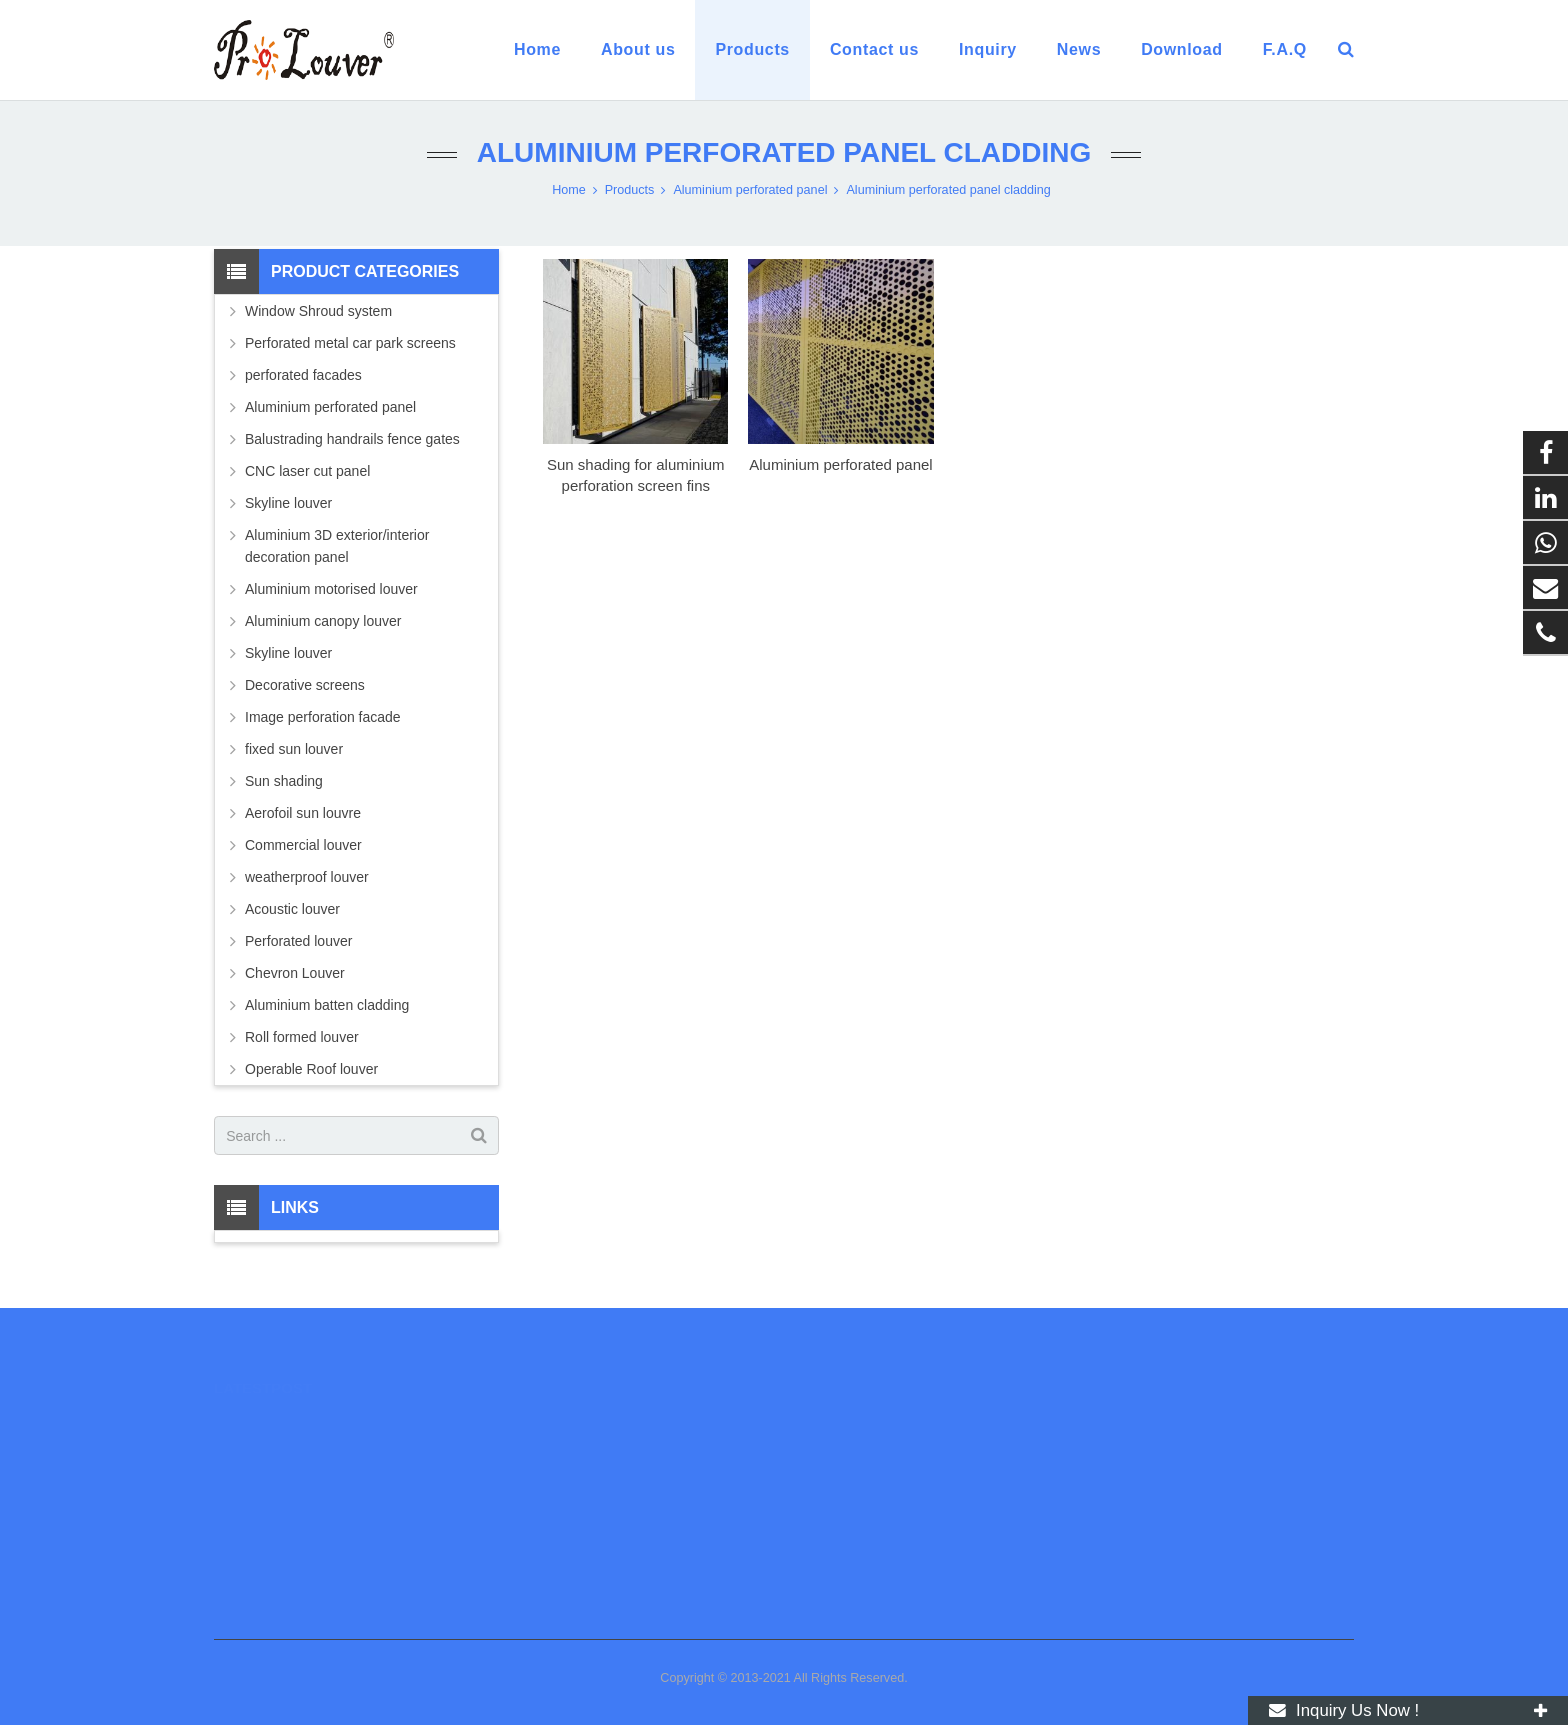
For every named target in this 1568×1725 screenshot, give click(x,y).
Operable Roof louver (311, 1069)
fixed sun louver (294, 749)
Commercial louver (303, 845)
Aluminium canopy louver (323, 621)
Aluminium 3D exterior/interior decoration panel (337, 546)
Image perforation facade (323, 717)
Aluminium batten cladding (327, 1005)
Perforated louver (298, 941)
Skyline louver (288, 503)
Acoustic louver (292, 909)
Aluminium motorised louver (331, 589)
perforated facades (303, 375)
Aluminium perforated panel (840, 464)
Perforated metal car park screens (350, 343)
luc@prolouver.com (872, 1485)
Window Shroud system (318, 311)
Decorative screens (305, 685)
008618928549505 (868, 1427)
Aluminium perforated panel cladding (784, 152)
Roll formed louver (302, 1037)
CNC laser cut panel (307, 471)
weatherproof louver (307, 877)
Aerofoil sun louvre (303, 813)
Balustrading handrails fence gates (352, 439)
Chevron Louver (295, 973)
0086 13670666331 (869, 1456)
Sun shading (284, 781)
